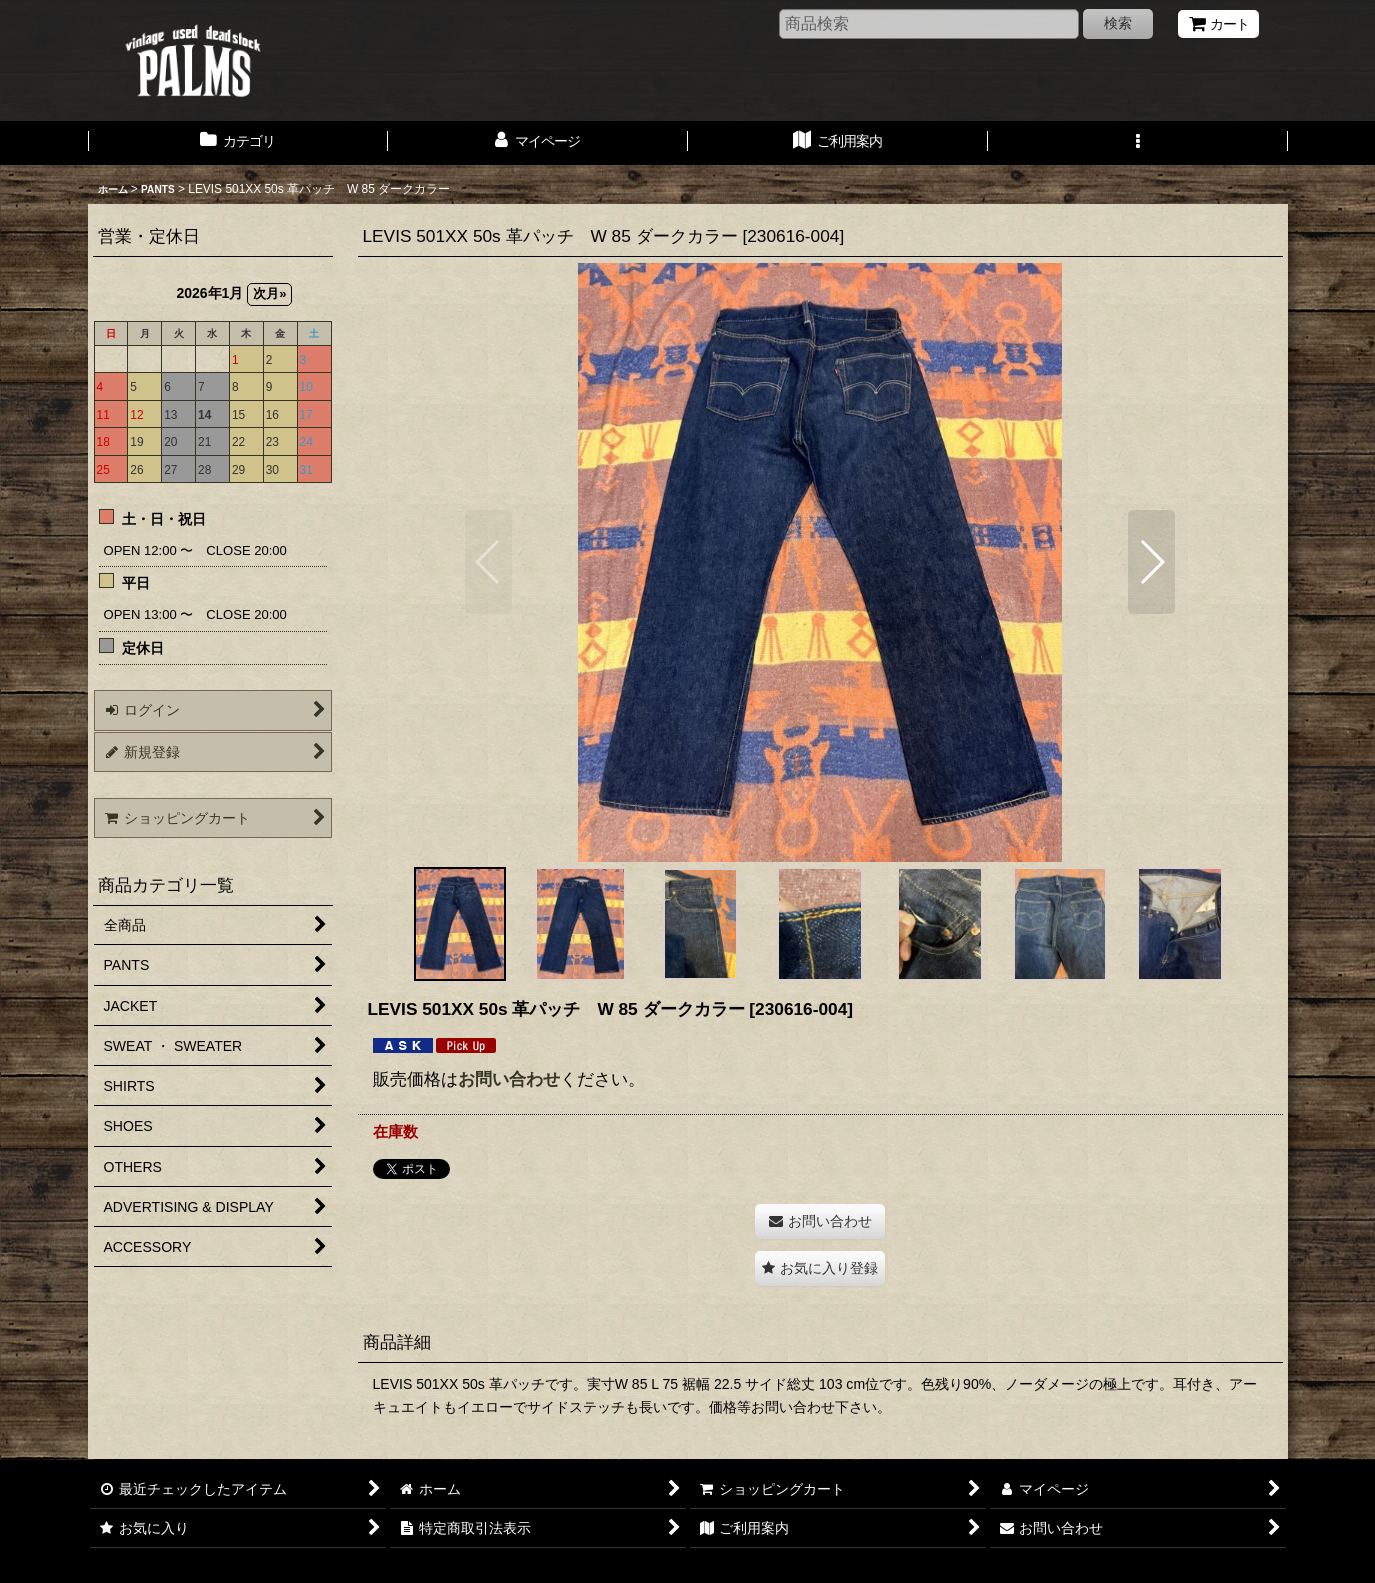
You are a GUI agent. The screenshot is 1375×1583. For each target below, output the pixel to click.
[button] (1138, 143)
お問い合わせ (509, 1079)
